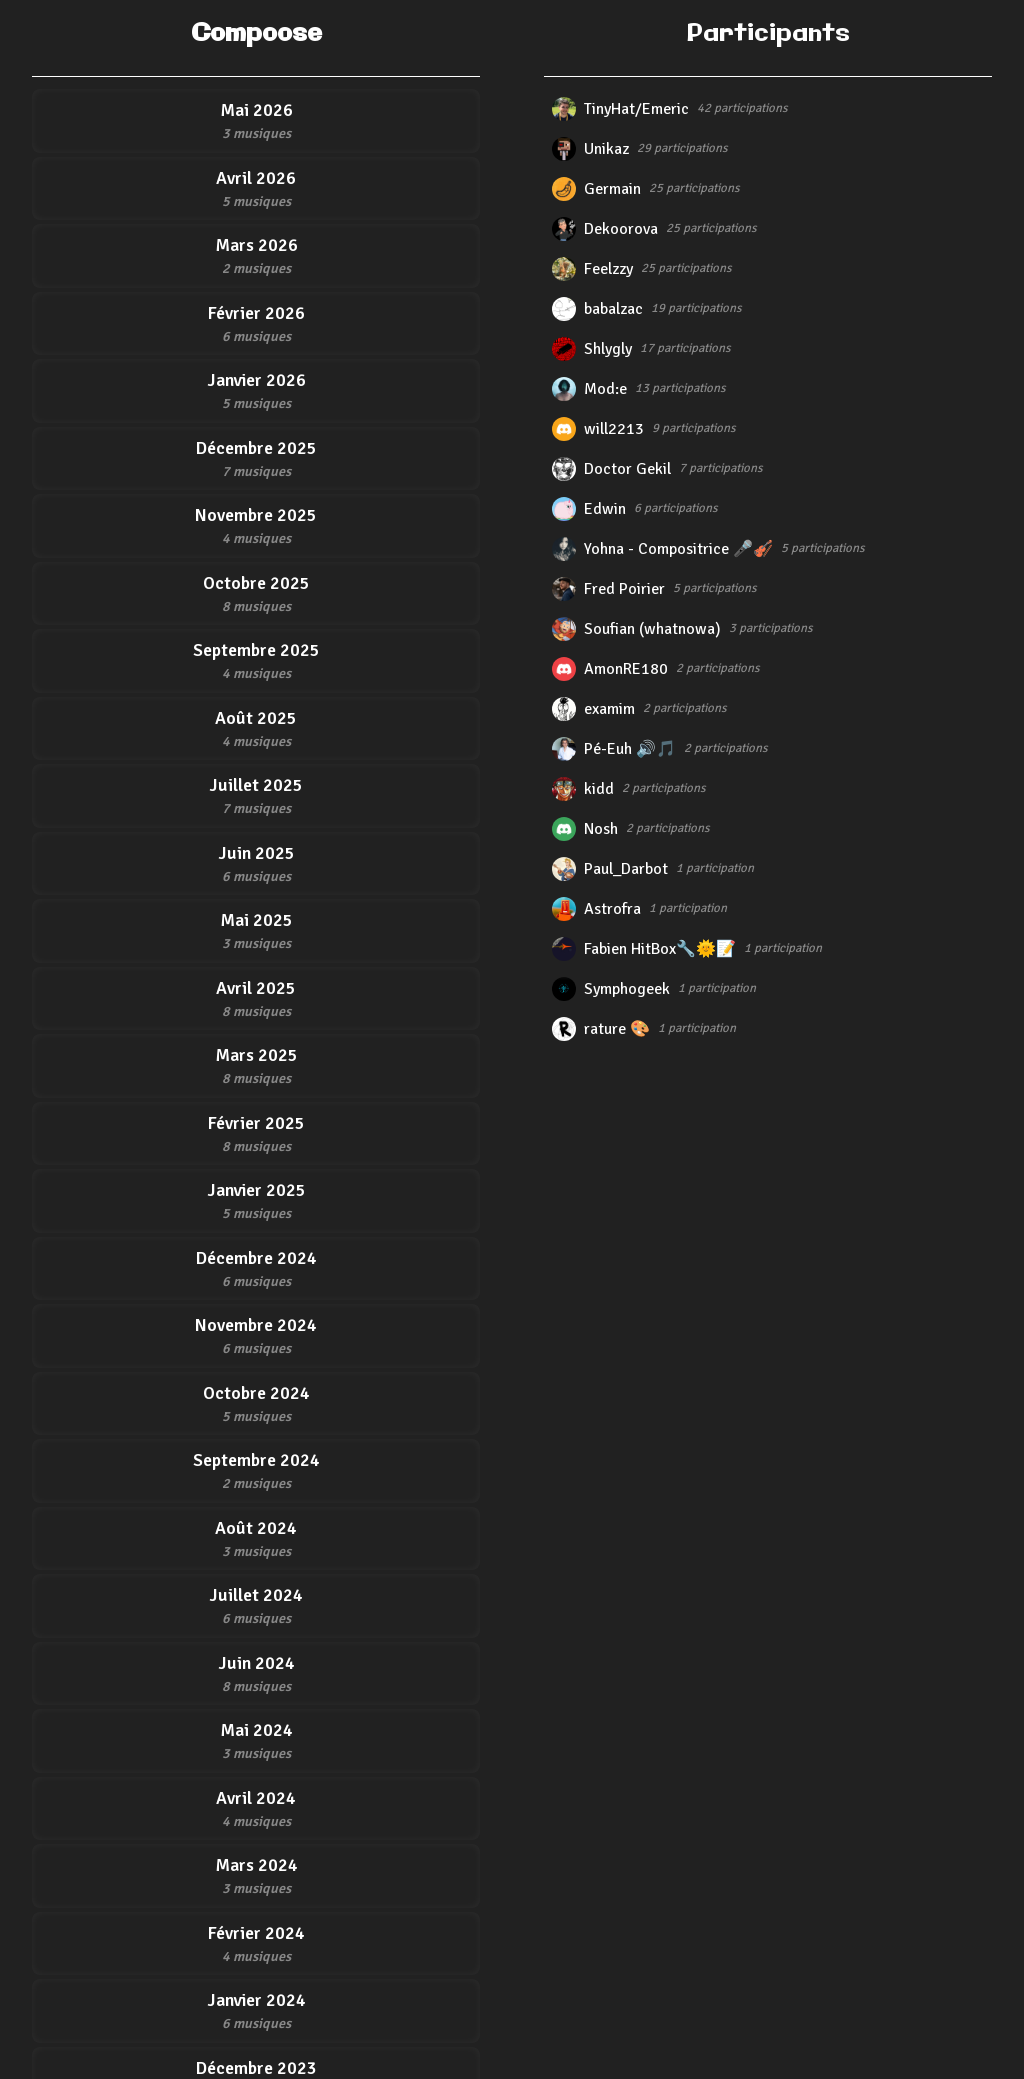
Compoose (256, 34)
